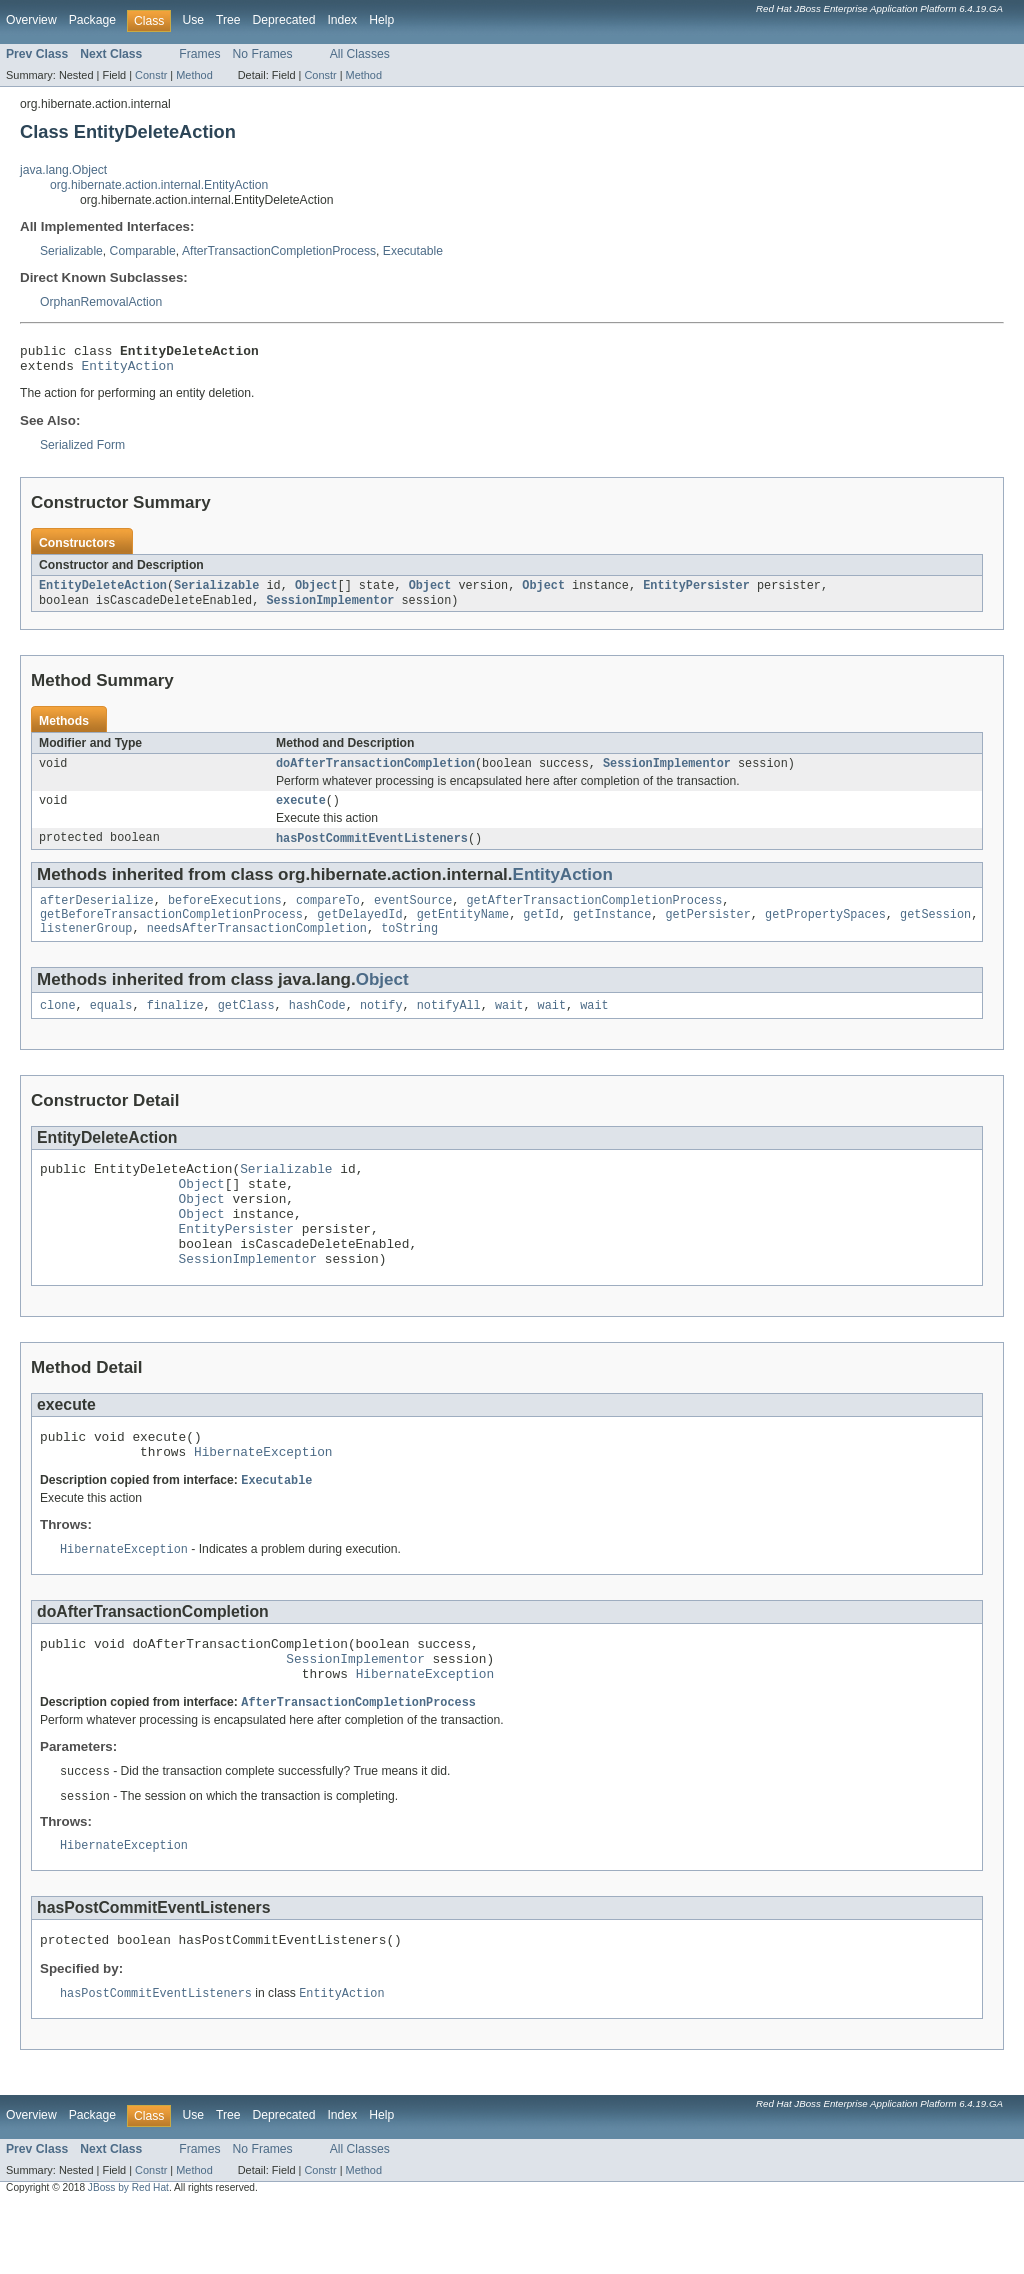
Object (316, 593)
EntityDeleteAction (103, 593)
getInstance (612, 932)
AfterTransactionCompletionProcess (279, 251)
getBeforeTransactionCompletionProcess (171, 932)
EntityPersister (696, 593)
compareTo (328, 916)
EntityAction (128, 371)
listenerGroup (86, 948)
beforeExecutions (225, 916)
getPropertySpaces (825, 932)
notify (381, 1027)
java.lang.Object (63, 170)
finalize (175, 1027)
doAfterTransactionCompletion (375, 774)
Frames (199, 54)
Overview (31, 20)
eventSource (413, 916)
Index (342, 20)
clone (58, 1027)
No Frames (263, 54)
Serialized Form (82, 451)
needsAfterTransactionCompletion (257, 948)
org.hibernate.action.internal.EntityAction (159, 185)
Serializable (71, 251)
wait (509, 1027)
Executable (413, 251)
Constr (151, 75)
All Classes (360, 54)
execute (301, 813)
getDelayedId (359, 932)
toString (409, 948)
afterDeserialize (97, 916)
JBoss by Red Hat (128, 2256)
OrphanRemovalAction (101, 302)
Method (194, 75)
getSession (935, 932)
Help (381, 20)
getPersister (707, 932)
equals (111, 1027)
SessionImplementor (330, 609)
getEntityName (463, 932)
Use (193, 20)
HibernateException (263, 1500)
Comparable (143, 251)
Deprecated (284, 20)
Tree (228, 20)
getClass (246, 1027)
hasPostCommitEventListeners (372, 852)
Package (92, 20)
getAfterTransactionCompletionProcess (594, 916)
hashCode (317, 1027)
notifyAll (449, 1027)
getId (541, 932)
